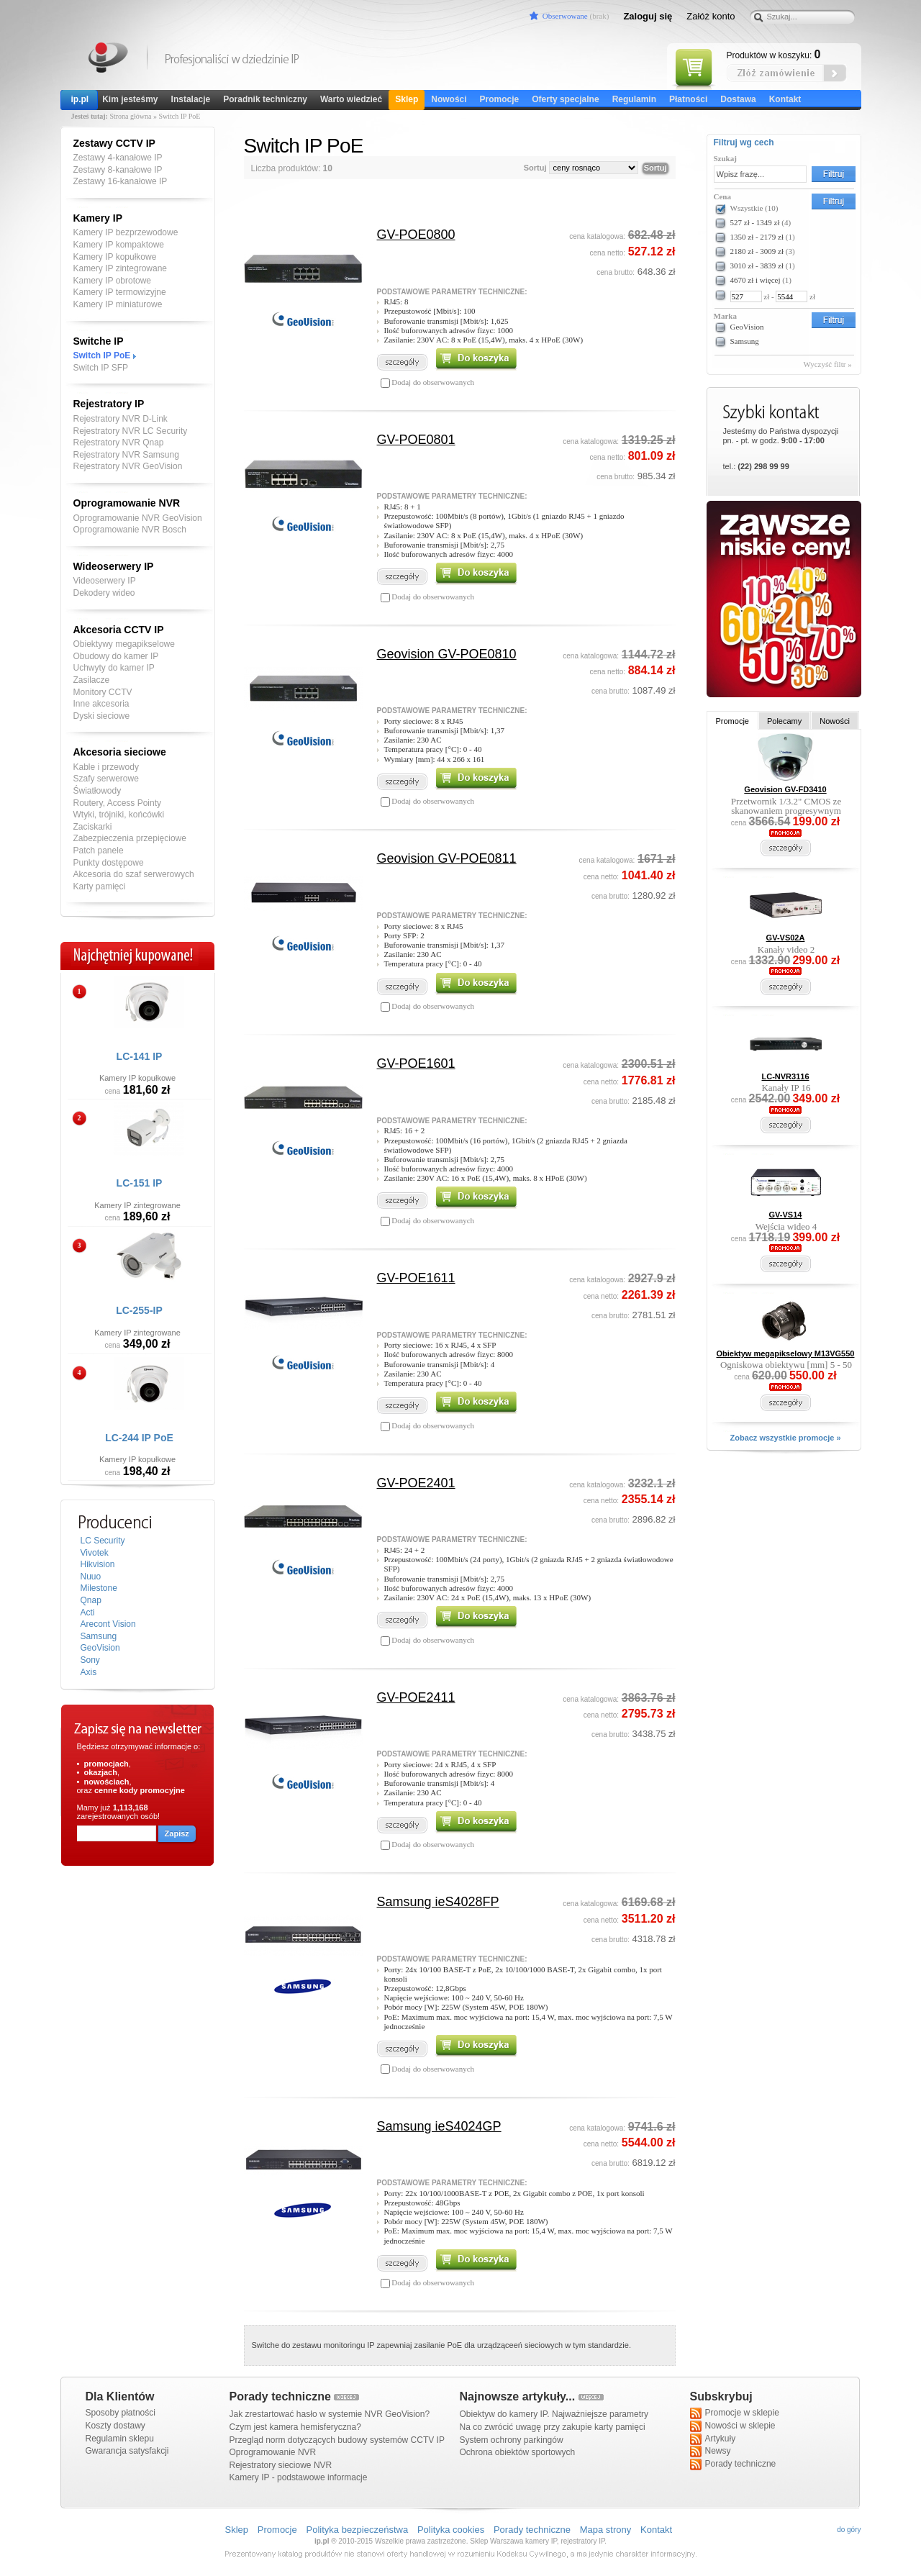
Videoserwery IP (104, 581)
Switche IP (98, 341)
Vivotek (95, 1553)
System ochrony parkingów (511, 2440)
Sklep (406, 99)
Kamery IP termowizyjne (119, 292)
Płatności (688, 99)
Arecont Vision (108, 1624)
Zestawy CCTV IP (114, 143)
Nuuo (91, 1577)
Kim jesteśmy (130, 99)
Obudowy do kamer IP (116, 656)
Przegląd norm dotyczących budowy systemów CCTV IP (337, 2440)
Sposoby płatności (120, 2413)
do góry (849, 2530)
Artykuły (713, 2439)
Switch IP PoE (102, 355)
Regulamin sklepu (120, 2439)
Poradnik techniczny (265, 99)
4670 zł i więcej (755, 280)
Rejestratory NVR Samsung (126, 455)
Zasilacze (91, 680)
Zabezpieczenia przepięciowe (129, 838)
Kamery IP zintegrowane (120, 268)
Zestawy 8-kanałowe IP (118, 170)
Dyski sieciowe (101, 716)
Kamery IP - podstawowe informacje (299, 2477)
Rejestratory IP (109, 403)
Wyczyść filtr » (828, 364)
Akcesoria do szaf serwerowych (133, 874)
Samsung (99, 1636)
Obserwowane (565, 16)
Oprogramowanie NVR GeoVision (137, 518)
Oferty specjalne (565, 99)
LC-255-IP (139, 1310)
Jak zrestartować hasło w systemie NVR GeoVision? (330, 2414)
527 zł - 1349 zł (755, 222)
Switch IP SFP (100, 368)
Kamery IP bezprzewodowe (125, 232)
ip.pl (80, 99)
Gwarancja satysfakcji (127, 2451)
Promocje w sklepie (734, 2413)
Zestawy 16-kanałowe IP (120, 181)
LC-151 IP (140, 1183)
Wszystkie (754, 208)
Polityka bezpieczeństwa (358, 2529)
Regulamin (634, 99)
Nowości (448, 99)
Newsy (710, 2451)
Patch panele (98, 850)
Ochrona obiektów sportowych (518, 2452)
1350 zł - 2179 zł (757, 236)
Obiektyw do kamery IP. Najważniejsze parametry (554, 2414)
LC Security (103, 1541)
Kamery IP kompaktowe (119, 245)
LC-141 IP (140, 1056)
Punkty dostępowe (108, 863)
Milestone (99, 1588)
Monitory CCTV (102, 692)
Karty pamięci (99, 886)
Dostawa (738, 99)
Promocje (500, 99)
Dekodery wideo (104, 593)
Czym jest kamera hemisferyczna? (295, 2427)
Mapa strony (606, 2529)
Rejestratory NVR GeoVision (128, 466)
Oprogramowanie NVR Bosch (129, 530)
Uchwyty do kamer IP (114, 668)
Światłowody (97, 791)
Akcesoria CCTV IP (118, 629)
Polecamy (784, 721)
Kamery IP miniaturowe (118, 304)
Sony (90, 1660)
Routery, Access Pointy (117, 803)
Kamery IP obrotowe (112, 281)
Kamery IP (109, 59)
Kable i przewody (106, 767)
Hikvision (98, 1564)
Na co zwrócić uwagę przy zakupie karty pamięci (552, 2427)
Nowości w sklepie (733, 2426)
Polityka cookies (450, 2529)
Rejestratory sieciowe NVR (281, 2465)
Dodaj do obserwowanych (432, 382)
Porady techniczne (733, 2464)
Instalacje (191, 99)
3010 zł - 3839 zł (757, 265)
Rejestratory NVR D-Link (120, 419)
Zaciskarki (92, 827)
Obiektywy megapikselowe (124, 644)
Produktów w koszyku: (774, 54)
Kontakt (785, 99)
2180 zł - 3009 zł (757, 251)
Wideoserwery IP (113, 566)
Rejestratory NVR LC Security (130, 431)
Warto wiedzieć (351, 99)
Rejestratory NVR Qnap (118, 442)
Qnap (91, 1600)
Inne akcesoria (101, 704)
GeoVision (100, 1648)
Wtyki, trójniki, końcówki (119, 814)
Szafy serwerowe (106, 779)
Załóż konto (710, 16)
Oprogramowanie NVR (127, 503)
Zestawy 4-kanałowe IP (118, 158)
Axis (89, 1672)
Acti (88, 1612)
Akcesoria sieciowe (119, 752)
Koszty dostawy (115, 2426)
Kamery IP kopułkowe (115, 257)
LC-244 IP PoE (139, 1437)
